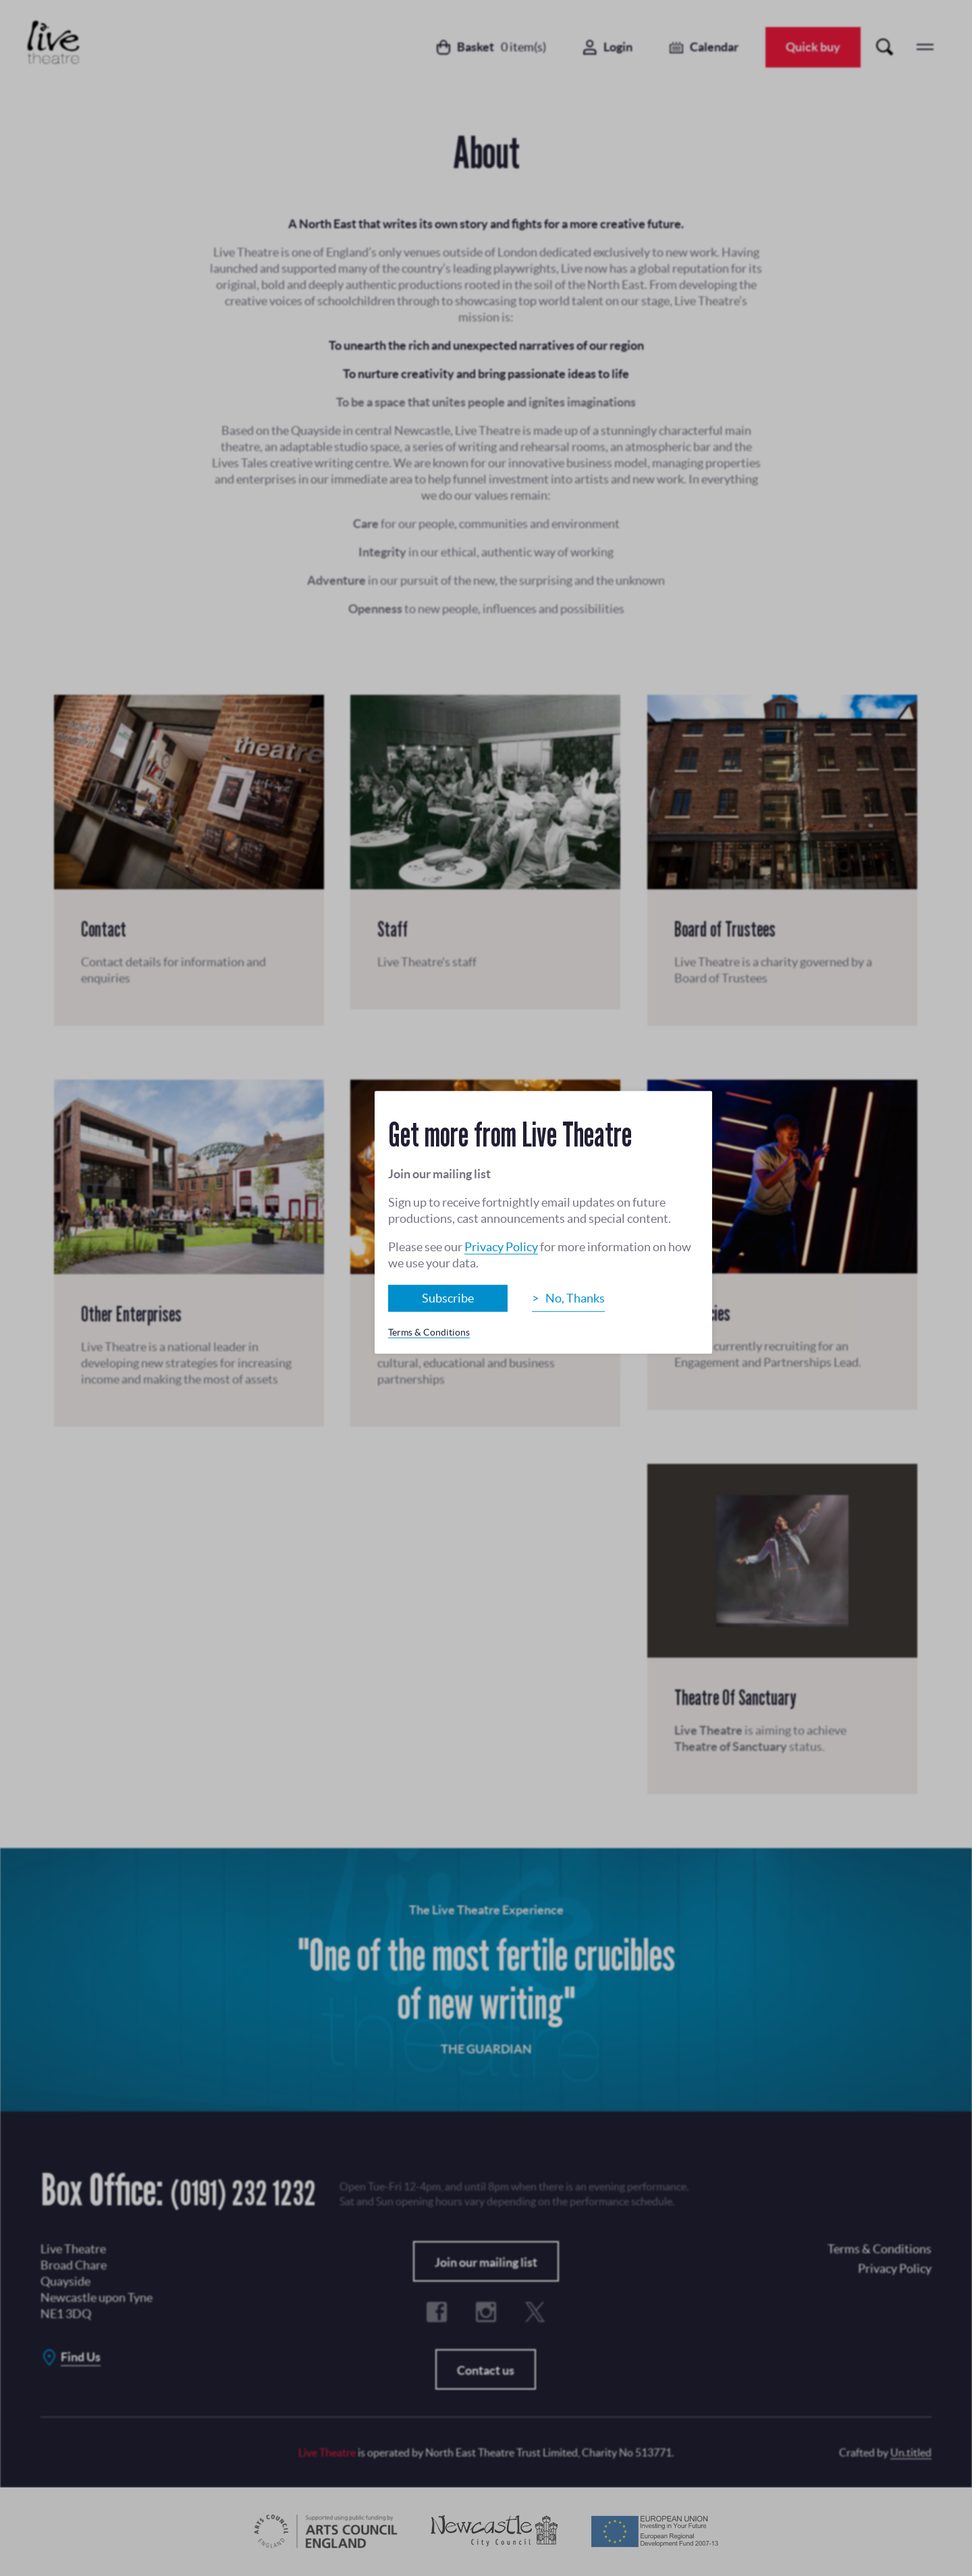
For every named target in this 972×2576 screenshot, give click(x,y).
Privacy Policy (501, 1247)
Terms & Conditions (429, 1332)
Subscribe (448, 1298)
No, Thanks (575, 1298)
